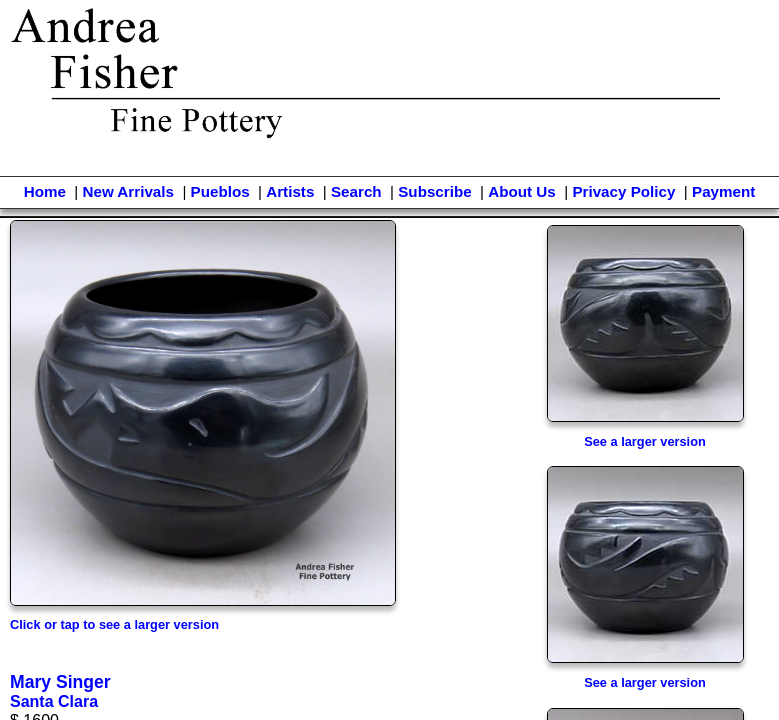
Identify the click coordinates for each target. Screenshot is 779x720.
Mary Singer (60, 682)
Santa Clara (54, 701)
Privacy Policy (623, 191)
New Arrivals (127, 191)
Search (356, 191)
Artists (290, 191)
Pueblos (220, 191)
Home (45, 191)
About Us (522, 191)
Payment (723, 191)
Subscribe (434, 191)
